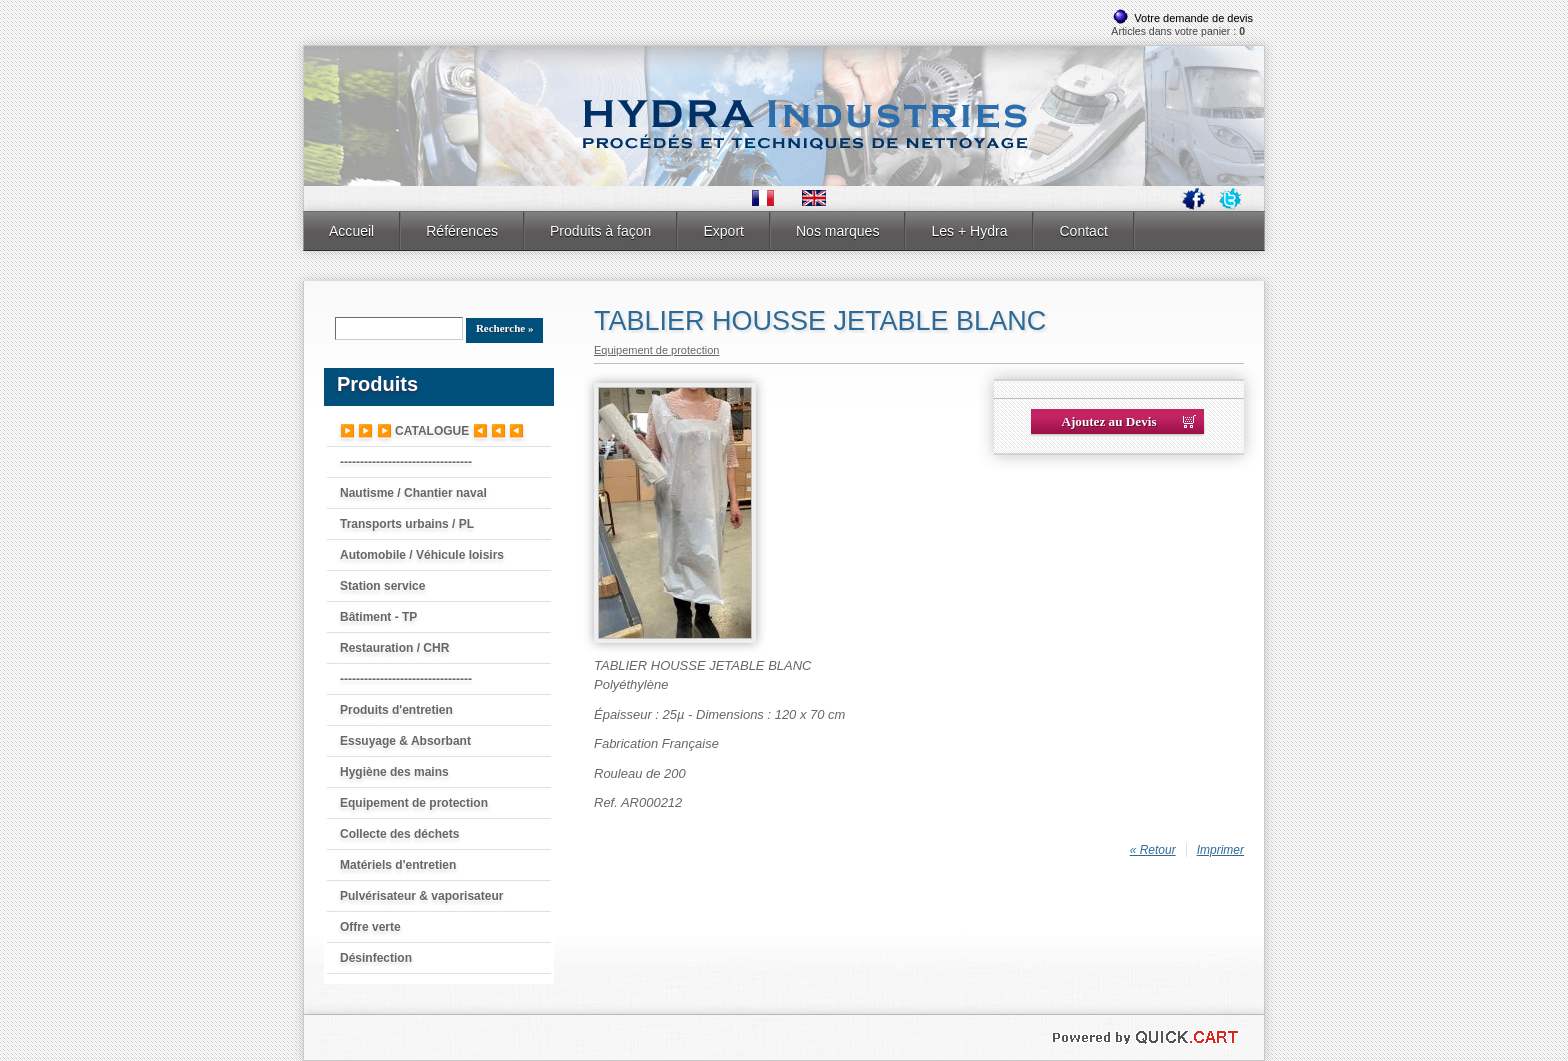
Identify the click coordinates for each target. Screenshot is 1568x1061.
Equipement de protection (414, 803)
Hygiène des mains (394, 772)
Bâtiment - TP (378, 617)
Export (723, 231)
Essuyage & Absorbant (405, 741)
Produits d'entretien (396, 710)
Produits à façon (600, 231)
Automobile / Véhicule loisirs (422, 555)
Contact (1083, 231)
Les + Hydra (969, 231)
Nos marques (837, 231)
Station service (382, 586)
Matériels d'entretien (398, 865)
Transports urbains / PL (407, 524)
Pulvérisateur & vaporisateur (421, 896)
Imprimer (1220, 850)
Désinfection (376, 958)
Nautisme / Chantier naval (413, 493)
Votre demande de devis (1193, 18)
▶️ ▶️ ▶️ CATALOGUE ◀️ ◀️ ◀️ (432, 431)
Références (462, 231)
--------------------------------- (406, 462)
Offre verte (370, 927)
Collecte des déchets (399, 834)
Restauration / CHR (394, 648)
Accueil (351, 231)
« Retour (1153, 850)
